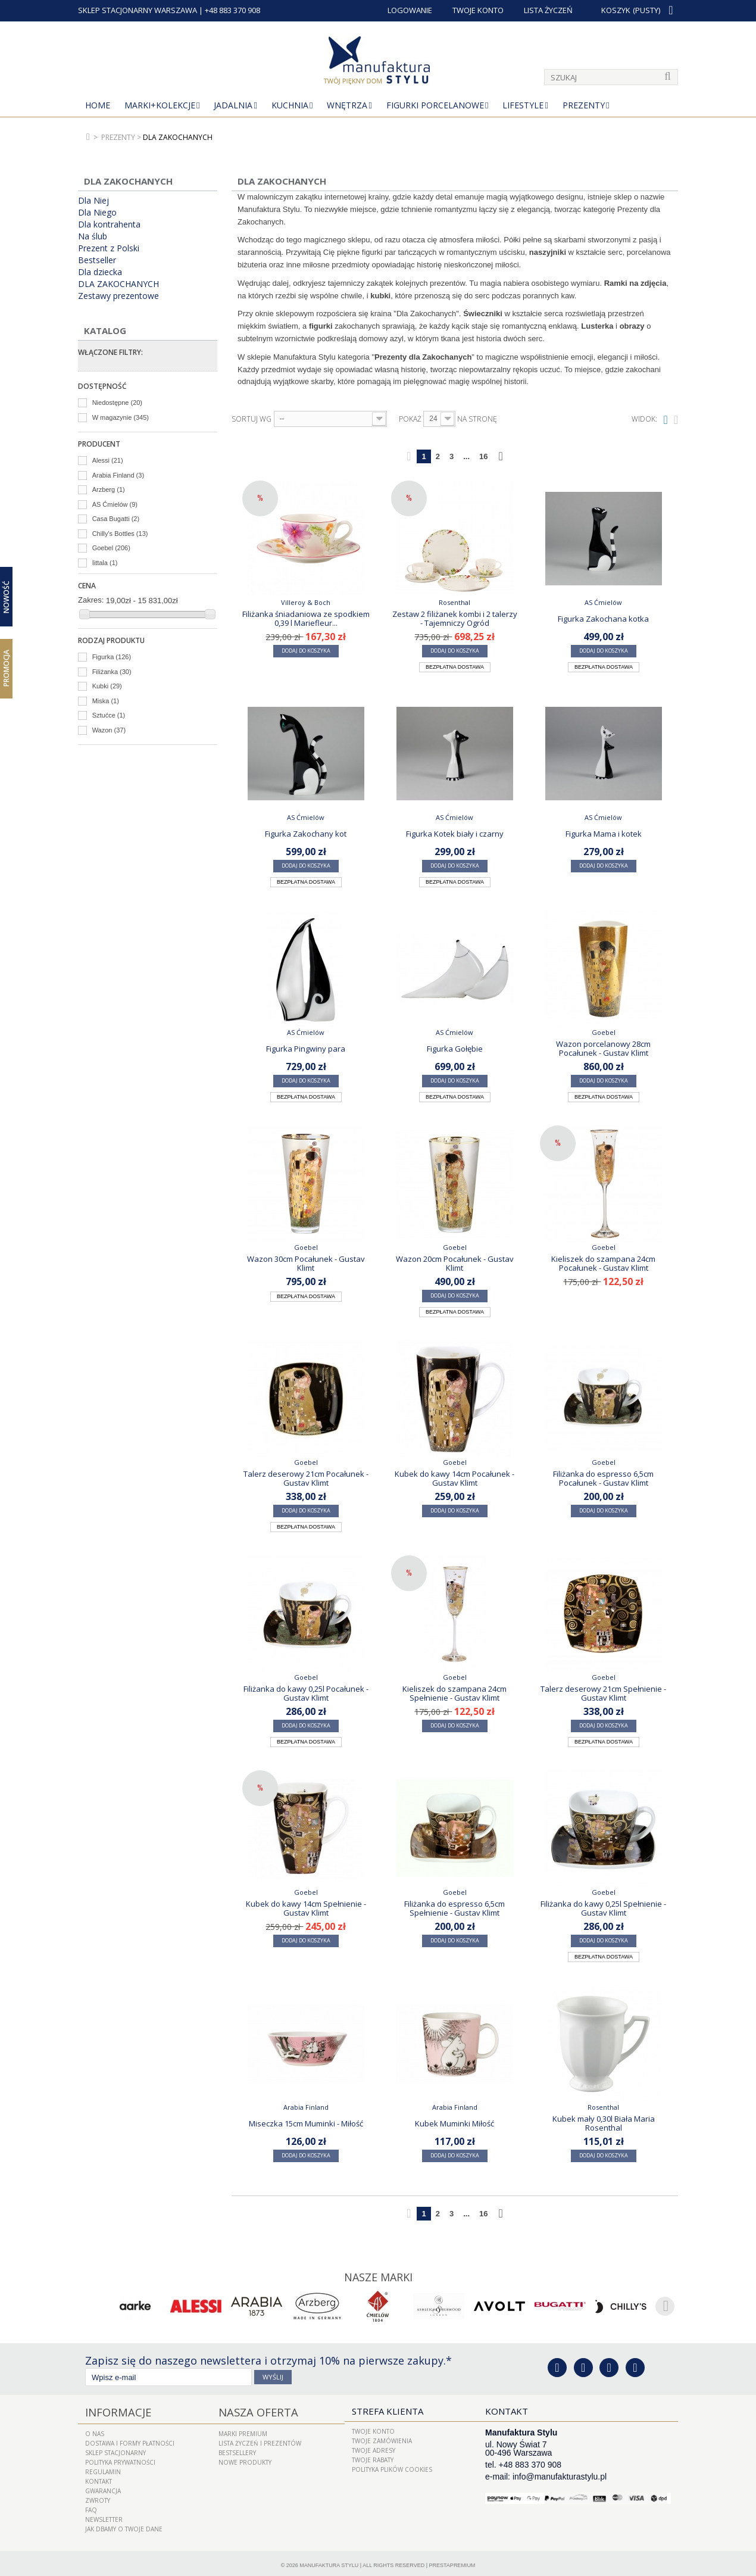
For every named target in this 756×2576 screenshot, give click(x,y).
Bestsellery (237, 2448)
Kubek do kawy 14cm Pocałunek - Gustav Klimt (454, 1477)
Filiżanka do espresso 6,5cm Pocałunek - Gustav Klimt (603, 1477)
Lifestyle (522, 105)
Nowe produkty (244, 2458)
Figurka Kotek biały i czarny (455, 833)
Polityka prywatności (120, 2458)
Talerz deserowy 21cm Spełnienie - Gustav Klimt (603, 1692)
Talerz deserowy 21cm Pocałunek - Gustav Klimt (305, 1477)
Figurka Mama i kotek (604, 833)
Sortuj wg (251, 419)
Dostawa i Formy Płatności (129, 2439)
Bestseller (97, 260)
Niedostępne (117, 402)
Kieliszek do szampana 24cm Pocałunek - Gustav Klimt (603, 1263)
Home (97, 105)
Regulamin (103, 2467)
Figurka (111, 656)
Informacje (112, 2409)
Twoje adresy (373, 2448)
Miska (105, 700)
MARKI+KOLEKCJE (159, 105)
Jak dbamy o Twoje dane (124, 2525)
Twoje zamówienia (382, 2439)
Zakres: (91, 599)
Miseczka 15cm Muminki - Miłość (306, 2123)
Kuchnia (289, 105)
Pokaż (410, 419)
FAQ (91, 2506)
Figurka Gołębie (455, 1048)
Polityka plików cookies (392, 2467)
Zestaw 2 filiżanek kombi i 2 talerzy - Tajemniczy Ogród (454, 618)
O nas (94, 2429)
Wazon (109, 730)
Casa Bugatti (115, 518)
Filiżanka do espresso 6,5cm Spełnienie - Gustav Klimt (454, 1907)
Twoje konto (373, 2429)
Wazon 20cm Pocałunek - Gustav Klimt (455, 1263)
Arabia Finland (118, 475)
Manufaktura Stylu (328, 2561)
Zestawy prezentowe (118, 296)
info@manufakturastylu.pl (560, 2475)
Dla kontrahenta (109, 224)
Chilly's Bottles (120, 533)
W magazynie (120, 417)
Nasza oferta (250, 2409)
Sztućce (109, 715)
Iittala (105, 562)
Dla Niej (93, 201)
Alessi (107, 460)
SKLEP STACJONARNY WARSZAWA (137, 10)
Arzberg (108, 489)
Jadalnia (233, 105)
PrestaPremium (452, 2561)
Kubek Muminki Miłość (454, 2123)
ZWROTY (97, 2496)
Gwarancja (103, 2487)
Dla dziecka (100, 272)
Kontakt (98, 2477)
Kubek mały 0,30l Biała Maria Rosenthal (603, 2122)
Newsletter (104, 2515)
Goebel (111, 547)
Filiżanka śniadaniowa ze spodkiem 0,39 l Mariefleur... (306, 618)
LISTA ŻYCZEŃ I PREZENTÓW (259, 2439)
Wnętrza (347, 105)
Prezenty (584, 105)
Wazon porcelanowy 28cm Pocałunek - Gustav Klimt (603, 1048)
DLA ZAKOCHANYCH (118, 284)
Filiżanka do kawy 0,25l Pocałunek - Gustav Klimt (305, 1692)
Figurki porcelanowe (435, 105)
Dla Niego (97, 212)
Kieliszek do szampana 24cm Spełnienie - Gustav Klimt (454, 1692)
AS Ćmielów (115, 504)
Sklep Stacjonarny (115, 2448)
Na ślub (92, 236)
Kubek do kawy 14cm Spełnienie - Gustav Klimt (306, 1907)
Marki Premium (242, 2429)
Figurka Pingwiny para (305, 1048)
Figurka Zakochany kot (305, 833)
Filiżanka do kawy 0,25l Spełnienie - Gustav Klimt (603, 1907)
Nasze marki (378, 2276)
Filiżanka (112, 671)
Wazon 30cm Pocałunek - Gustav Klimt (306, 1263)
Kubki (107, 686)
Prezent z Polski (108, 248)
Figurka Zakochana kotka (603, 618)
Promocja (6, 668)
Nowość (6, 596)
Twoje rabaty (372, 2458)
